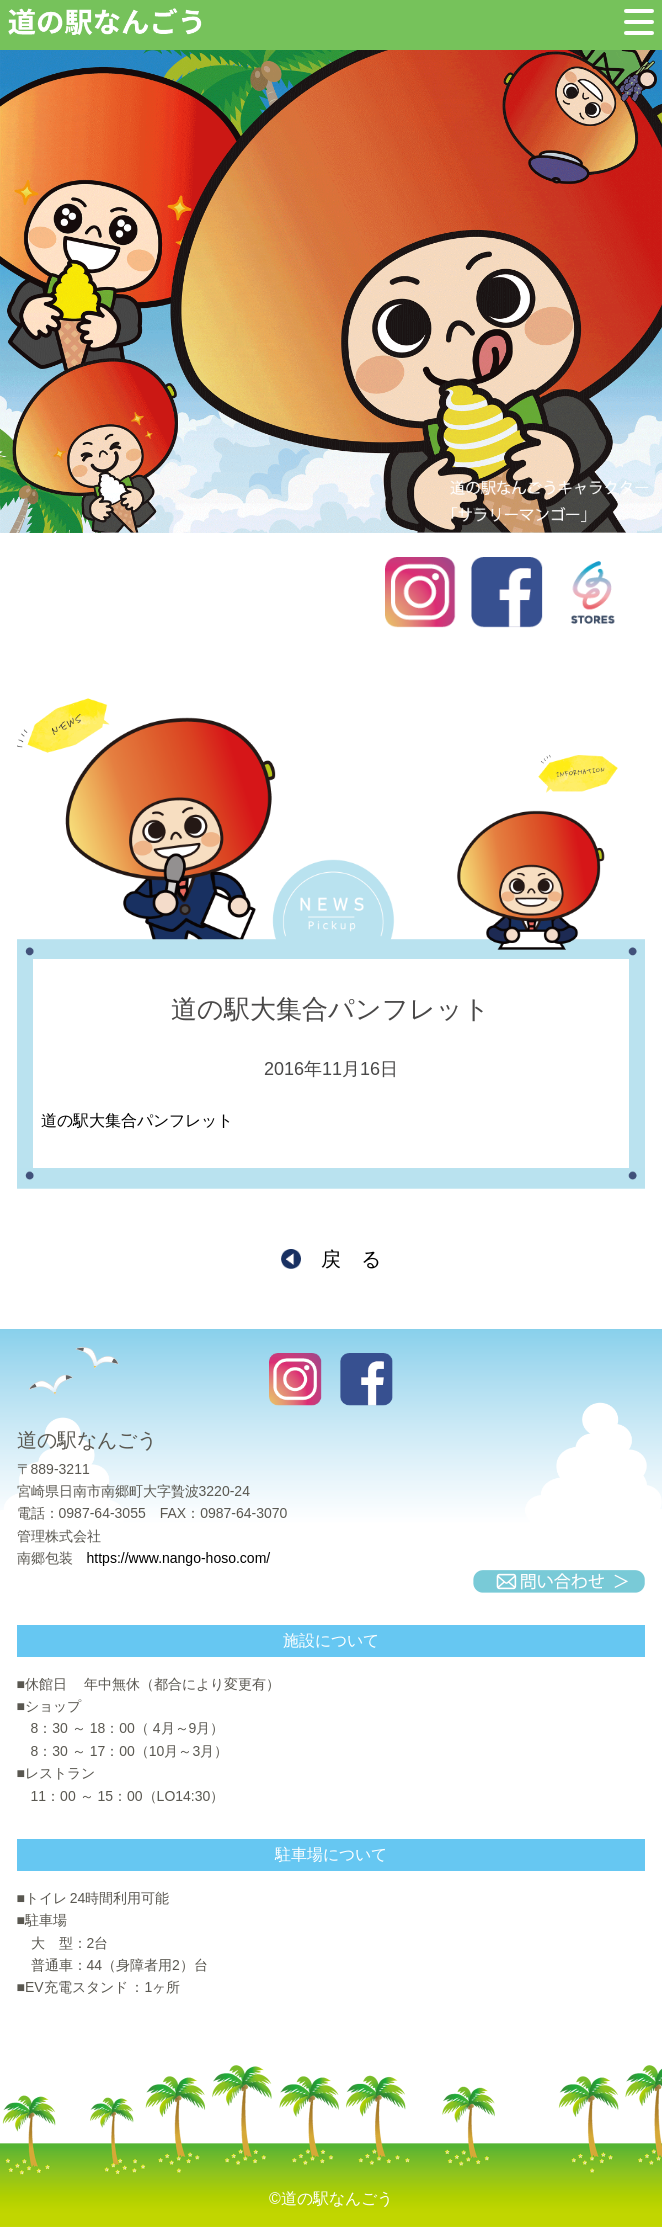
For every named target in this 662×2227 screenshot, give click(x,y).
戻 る (351, 1259)
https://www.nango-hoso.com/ (179, 1558)
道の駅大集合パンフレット (137, 1120)
